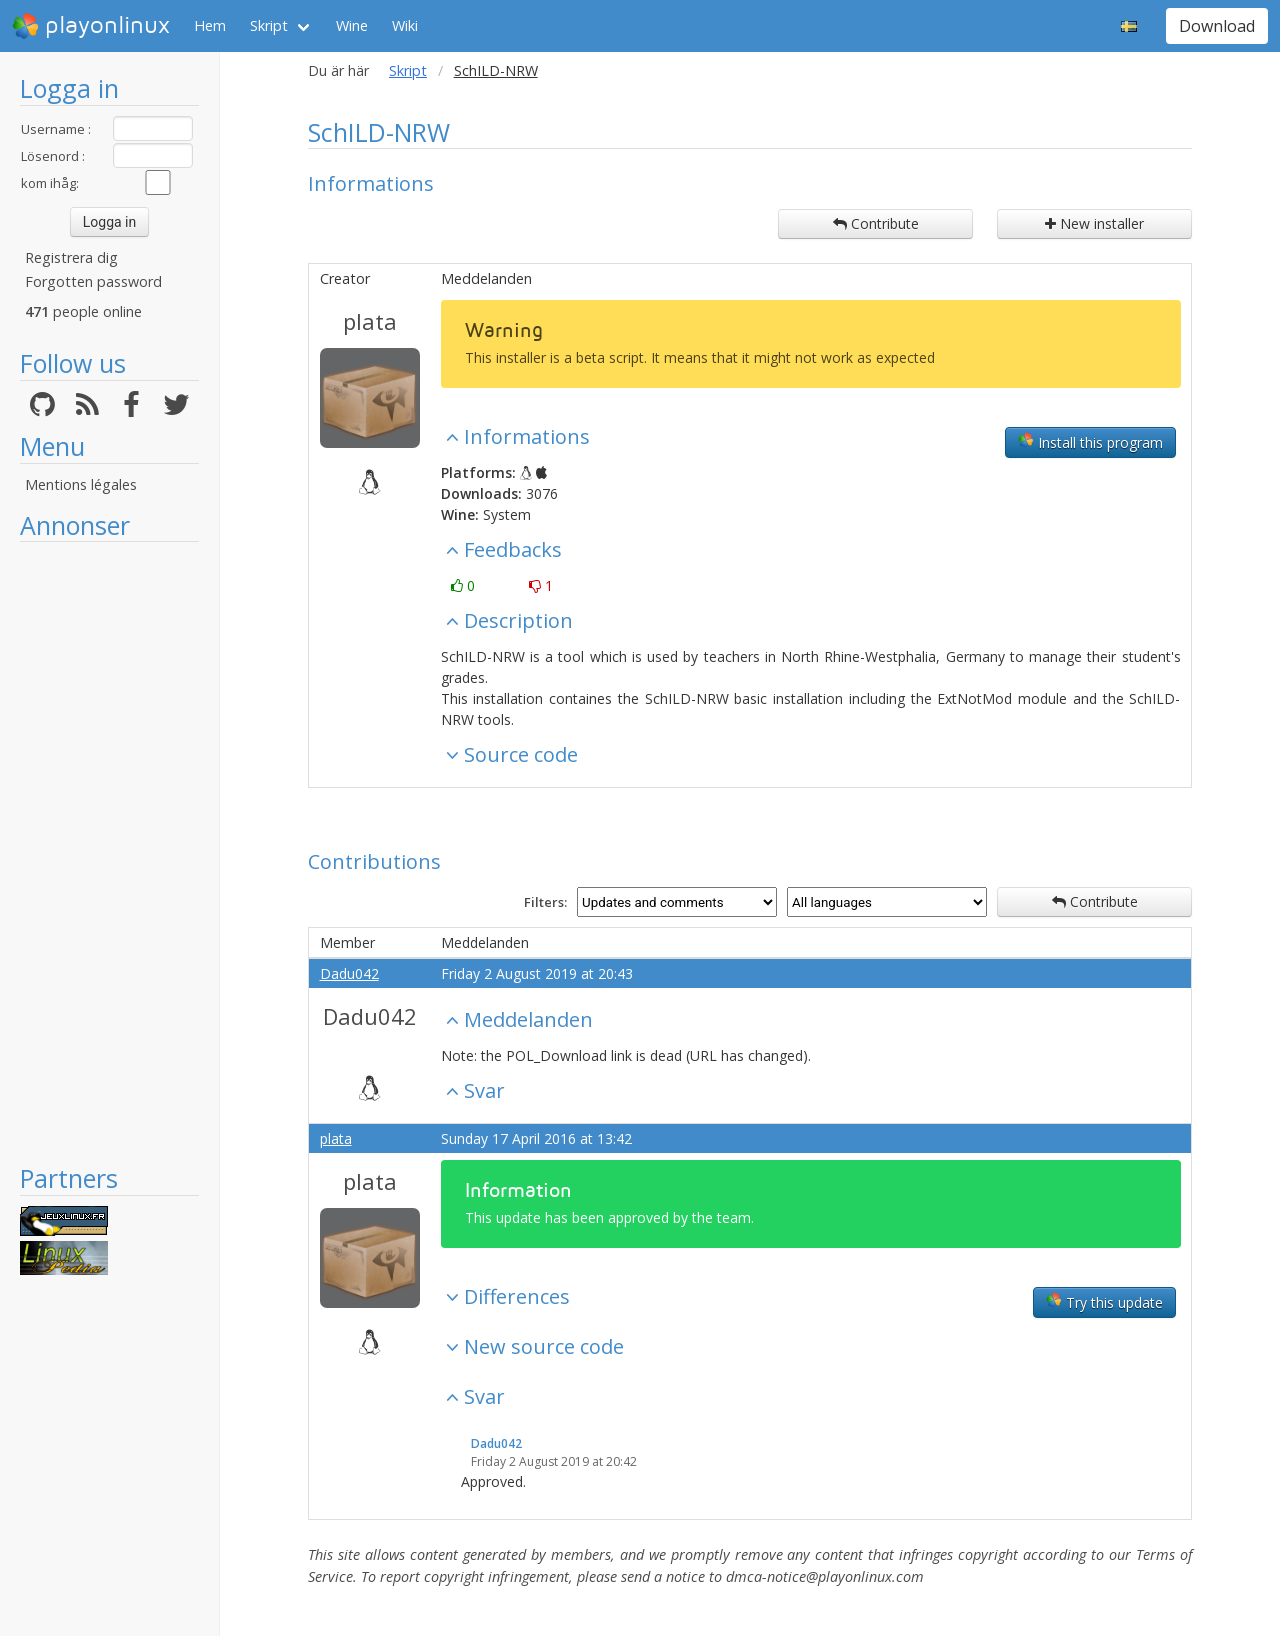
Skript (269, 25)
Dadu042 (349, 973)
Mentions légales (81, 484)
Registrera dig (71, 257)
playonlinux (91, 26)
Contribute (876, 223)
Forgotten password (93, 281)
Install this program (1090, 442)
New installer (1094, 223)
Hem (210, 25)
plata (370, 321)
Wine (352, 25)
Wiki (405, 25)
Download (1217, 26)
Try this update (1104, 1302)
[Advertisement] (109, 852)
